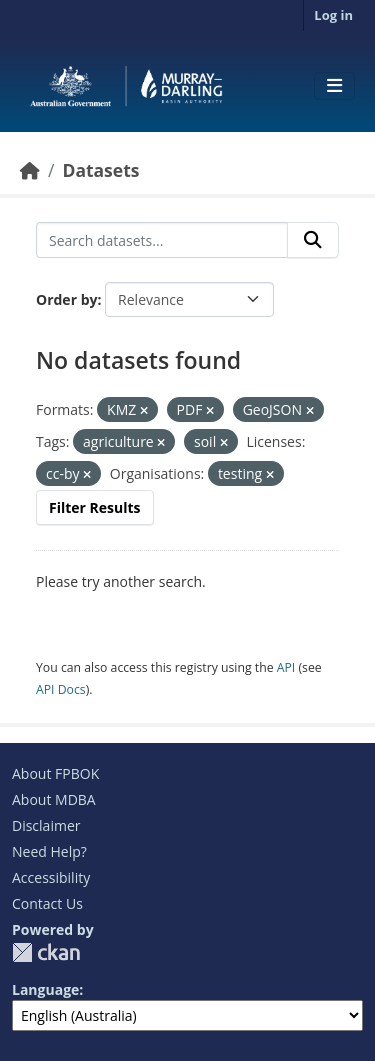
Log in (333, 15)
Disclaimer (46, 825)
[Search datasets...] (162, 240)
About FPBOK (55, 773)
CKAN (46, 952)
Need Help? (49, 851)
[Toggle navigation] (334, 86)
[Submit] (313, 240)
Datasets (100, 170)
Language (45, 989)
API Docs (61, 689)
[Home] (30, 170)
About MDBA (54, 799)
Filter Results (95, 507)
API (286, 667)
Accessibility (51, 877)
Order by (66, 299)
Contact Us (47, 903)
